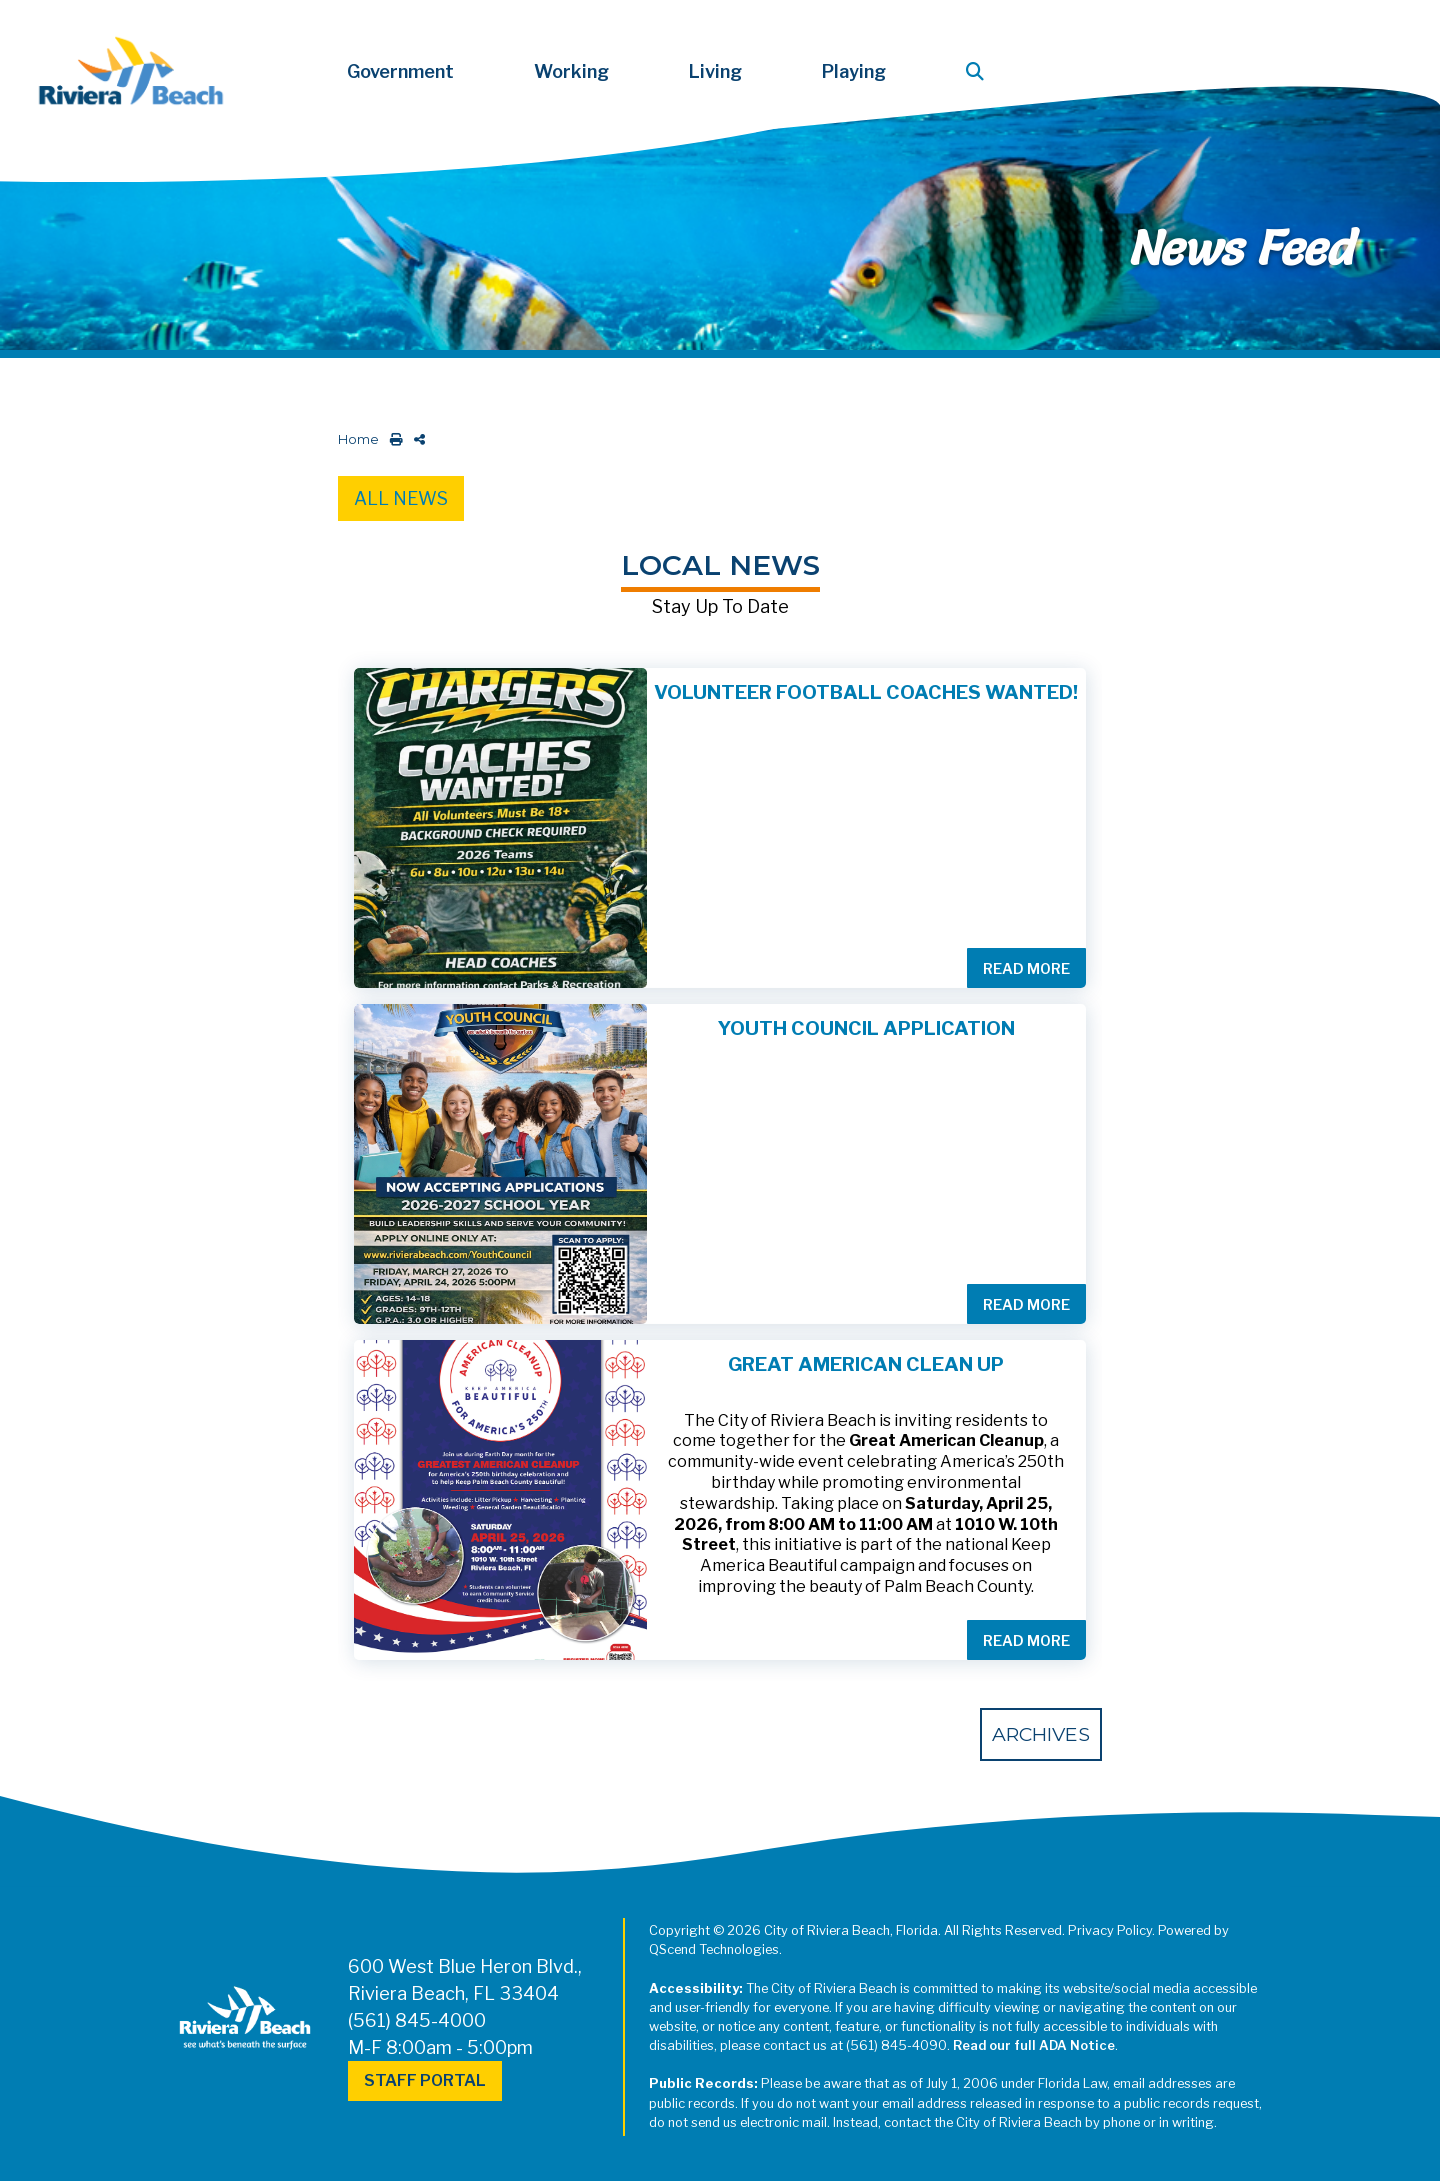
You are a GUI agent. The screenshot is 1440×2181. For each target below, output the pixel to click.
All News (401, 498)
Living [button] (715, 71)
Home (358, 439)
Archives (1041, 1734)
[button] (979, 71)
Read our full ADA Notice (1034, 2045)
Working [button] (571, 71)
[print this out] (392, 439)
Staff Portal (425, 2080)
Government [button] (400, 71)
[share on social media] (415, 439)
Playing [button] (854, 71)
